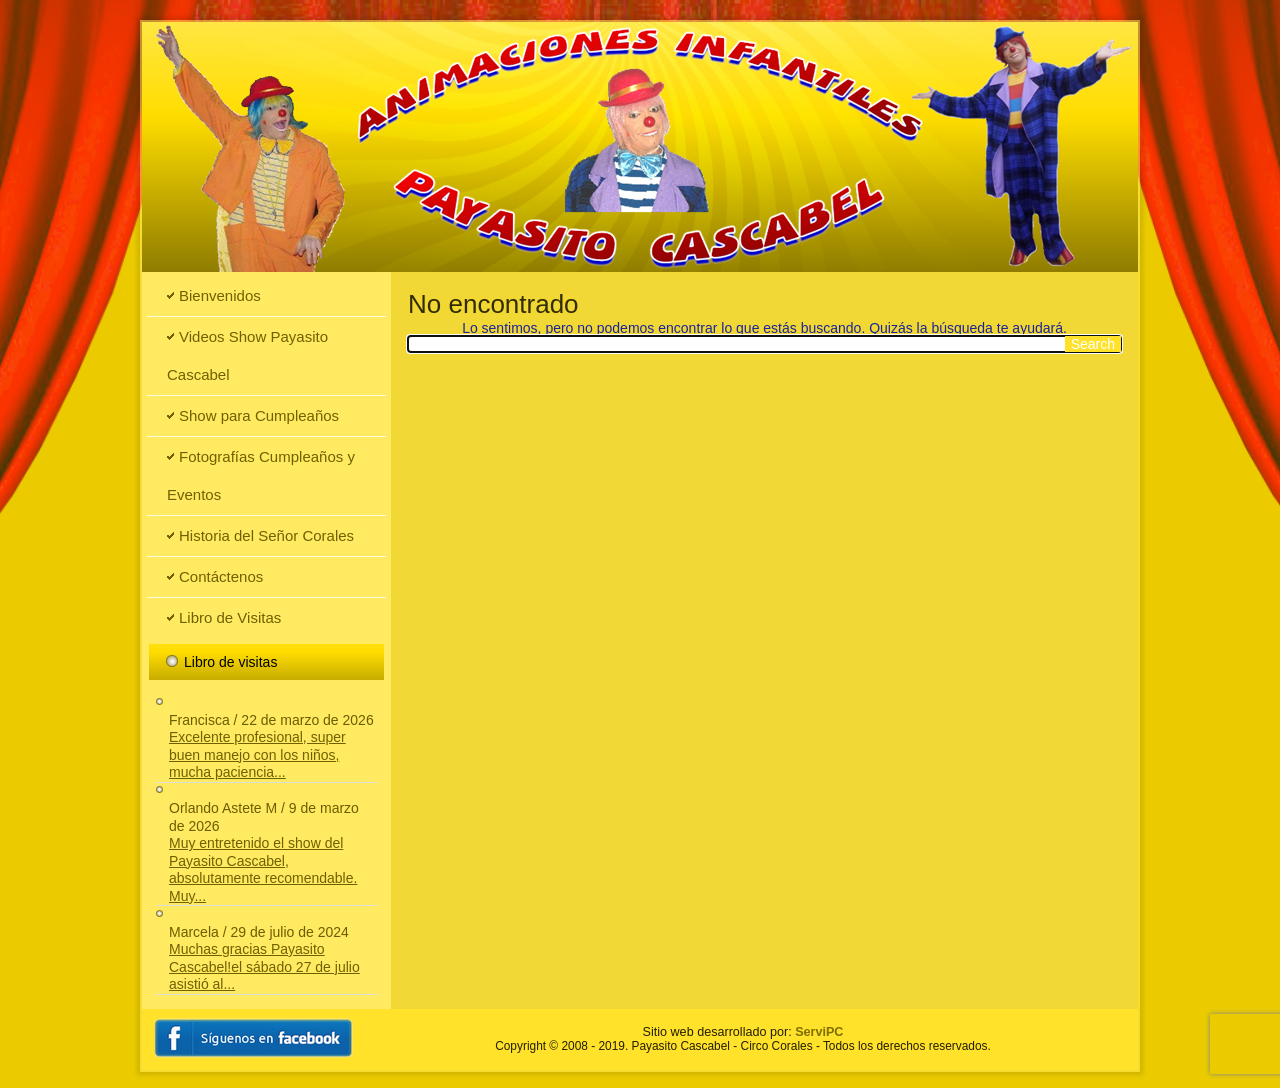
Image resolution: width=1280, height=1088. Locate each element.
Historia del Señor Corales (266, 535)
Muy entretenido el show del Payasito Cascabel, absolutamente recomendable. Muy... (263, 869)
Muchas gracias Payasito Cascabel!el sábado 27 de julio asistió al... (264, 966)
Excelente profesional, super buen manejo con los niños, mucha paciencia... (257, 754)
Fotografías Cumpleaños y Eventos (261, 475)
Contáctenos (221, 576)
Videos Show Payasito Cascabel (247, 355)
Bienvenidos (220, 295)
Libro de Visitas (230, 617)
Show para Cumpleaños (259, 415)
